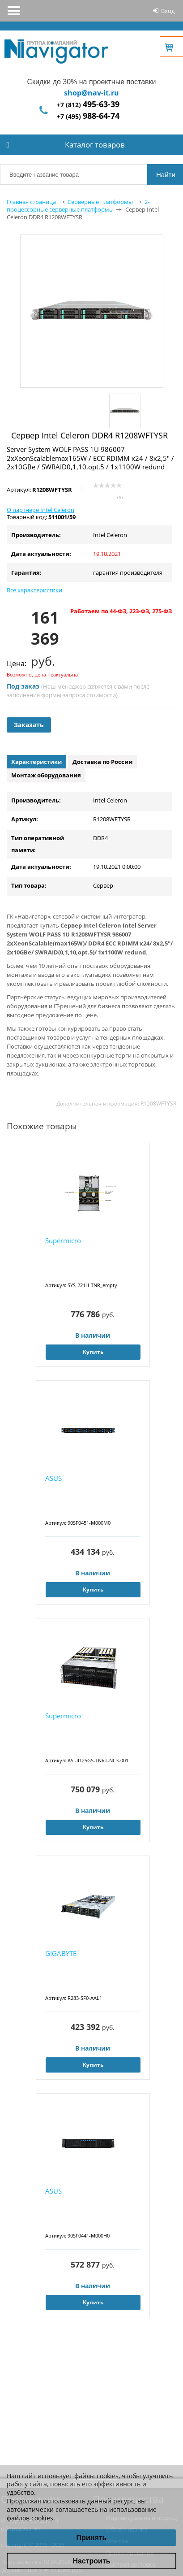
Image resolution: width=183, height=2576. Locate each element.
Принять (92, 2537)
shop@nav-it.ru (91, 93)
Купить (93, 1352)
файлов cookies (30, 2518)
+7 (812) (88, 104)
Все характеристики (34, 590)
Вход (167, 11)
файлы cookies (96, 2476)
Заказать (29, 724)
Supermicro (63, 1240)
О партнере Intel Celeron (40, 510)
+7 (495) (88, 116)
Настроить (91, 2561)
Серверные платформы (100, 202)
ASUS (53, 1478)
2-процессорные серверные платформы (78, 205)
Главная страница (31, 202)
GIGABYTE (61, 1953)
